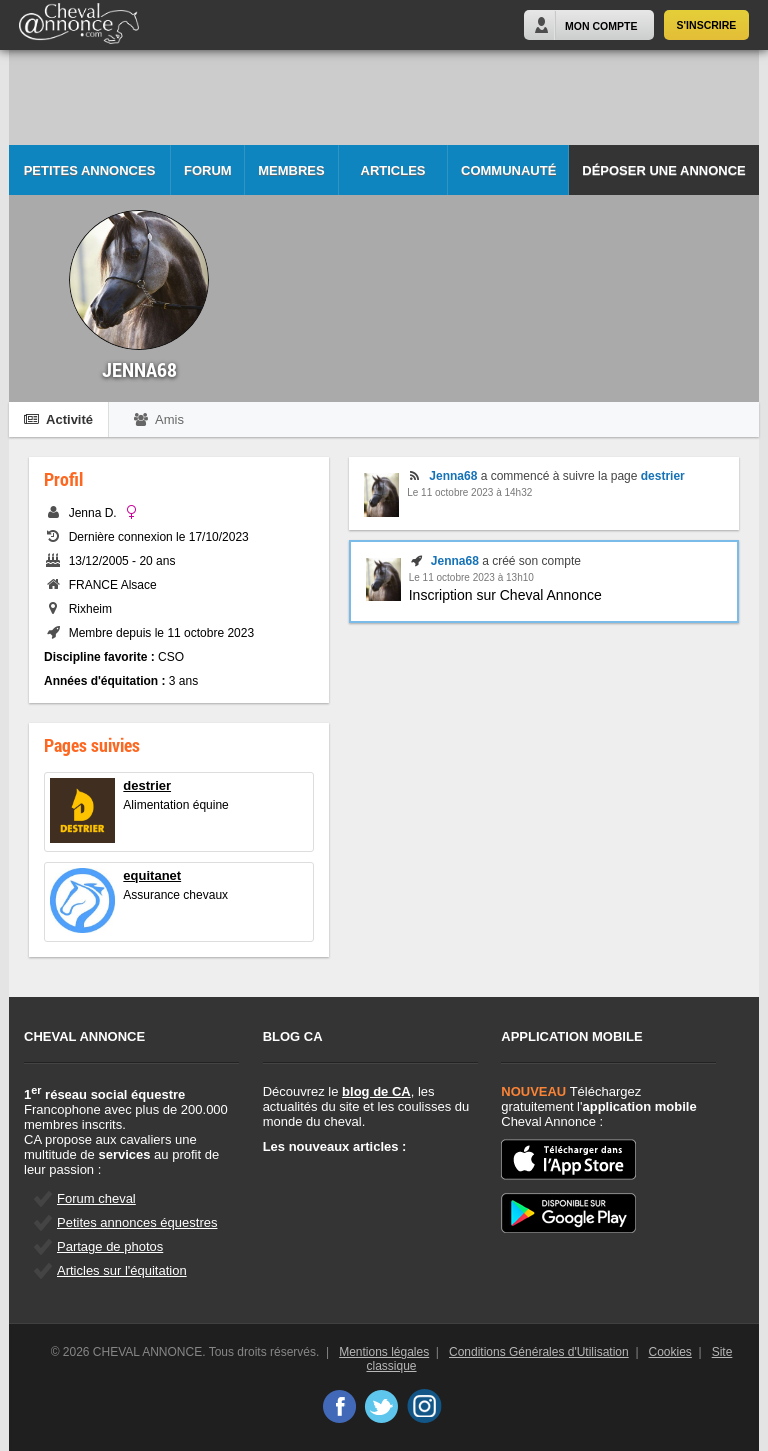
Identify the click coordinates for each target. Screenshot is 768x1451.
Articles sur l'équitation (122, 1270)
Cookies (670, 1352)
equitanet (152, 875)
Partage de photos (110, 1246)
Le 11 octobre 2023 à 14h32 (469, 492)
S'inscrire (707, 25)
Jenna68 (453, 476)
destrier (147, 785)
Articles (393, 170)
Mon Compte (601, 26)
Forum (208, 170)
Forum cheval (96, 1198)
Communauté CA (508, 179)
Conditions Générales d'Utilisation (539, 1352)
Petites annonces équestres (137, 1222)
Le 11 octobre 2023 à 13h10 (471, 577)
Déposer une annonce (663, 170)
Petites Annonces (90, 170)
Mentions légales (384, 1352)
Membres (291, 170)
